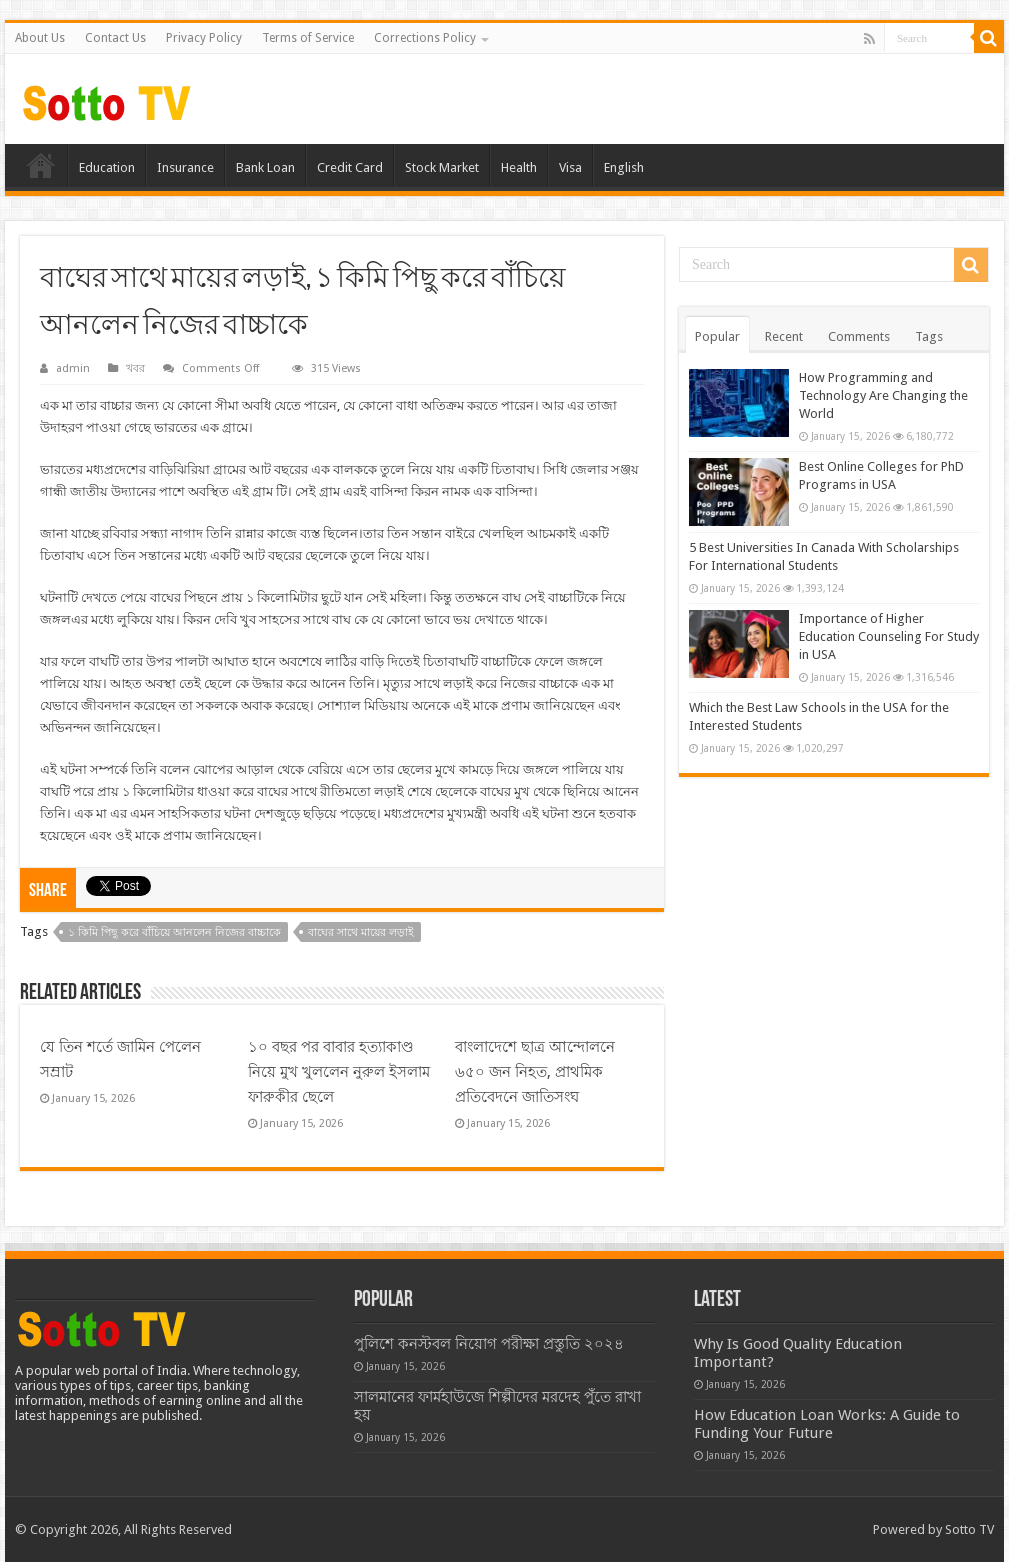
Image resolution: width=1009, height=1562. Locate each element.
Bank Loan (265, 167)
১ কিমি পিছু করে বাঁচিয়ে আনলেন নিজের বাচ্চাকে (174, 932)
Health (519, 167)
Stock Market (442, 167)
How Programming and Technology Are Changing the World (883, 395)
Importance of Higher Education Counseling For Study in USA (889, 636)
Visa (570, 167)
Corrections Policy (425, 38)
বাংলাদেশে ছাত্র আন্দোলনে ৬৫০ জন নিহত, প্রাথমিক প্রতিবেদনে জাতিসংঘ (535, 1072)
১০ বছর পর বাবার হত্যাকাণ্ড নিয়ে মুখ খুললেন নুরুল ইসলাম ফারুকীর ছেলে (339, 1072)
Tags (929, 336)
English (624, 167)
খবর (135, 368)
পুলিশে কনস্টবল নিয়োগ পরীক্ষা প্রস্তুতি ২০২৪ (489, 1344)
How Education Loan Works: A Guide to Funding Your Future (827, 1424)
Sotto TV (969, 1529)
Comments (859, 336)
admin (73, 368)
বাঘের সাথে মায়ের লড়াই (361, 932)
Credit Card (350, 167)
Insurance (185, 167)
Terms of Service (308, 38)
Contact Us (115, 38)
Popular (717, 336)
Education (107, 167)
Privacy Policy (204, 38)
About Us (40, 38)
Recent (784, 336)
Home (41, 165)
